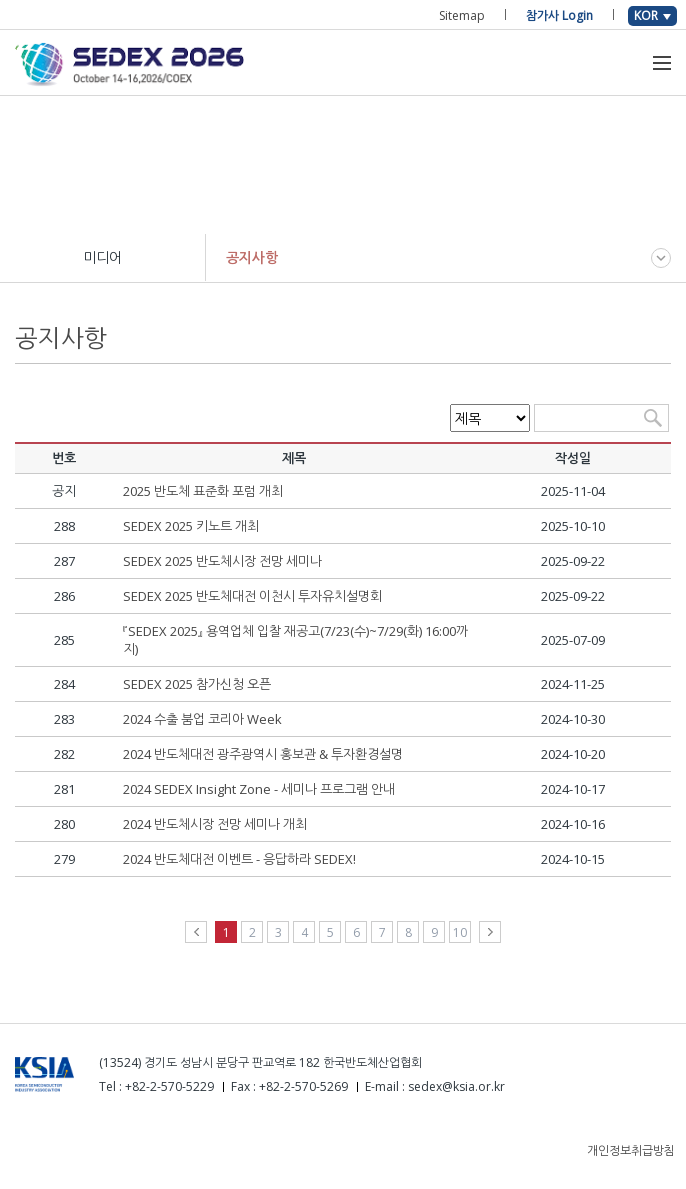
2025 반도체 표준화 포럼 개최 (203, 491)
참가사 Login (559, 15)
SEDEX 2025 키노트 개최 (191, 526)
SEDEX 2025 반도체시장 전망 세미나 (222, 561)
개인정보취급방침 (631, 1150)
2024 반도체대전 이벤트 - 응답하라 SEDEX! (239, 859)
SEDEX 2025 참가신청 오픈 (197, 684)
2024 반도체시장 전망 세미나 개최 (215, 824)
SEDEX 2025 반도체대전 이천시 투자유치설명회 (252, 596)
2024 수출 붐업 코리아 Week (202, 719)
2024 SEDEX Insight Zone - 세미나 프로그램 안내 (259, 789)
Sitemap (462, 15)
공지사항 (252, 257)
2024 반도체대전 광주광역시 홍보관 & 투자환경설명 (263, 754)
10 (460, 932)
